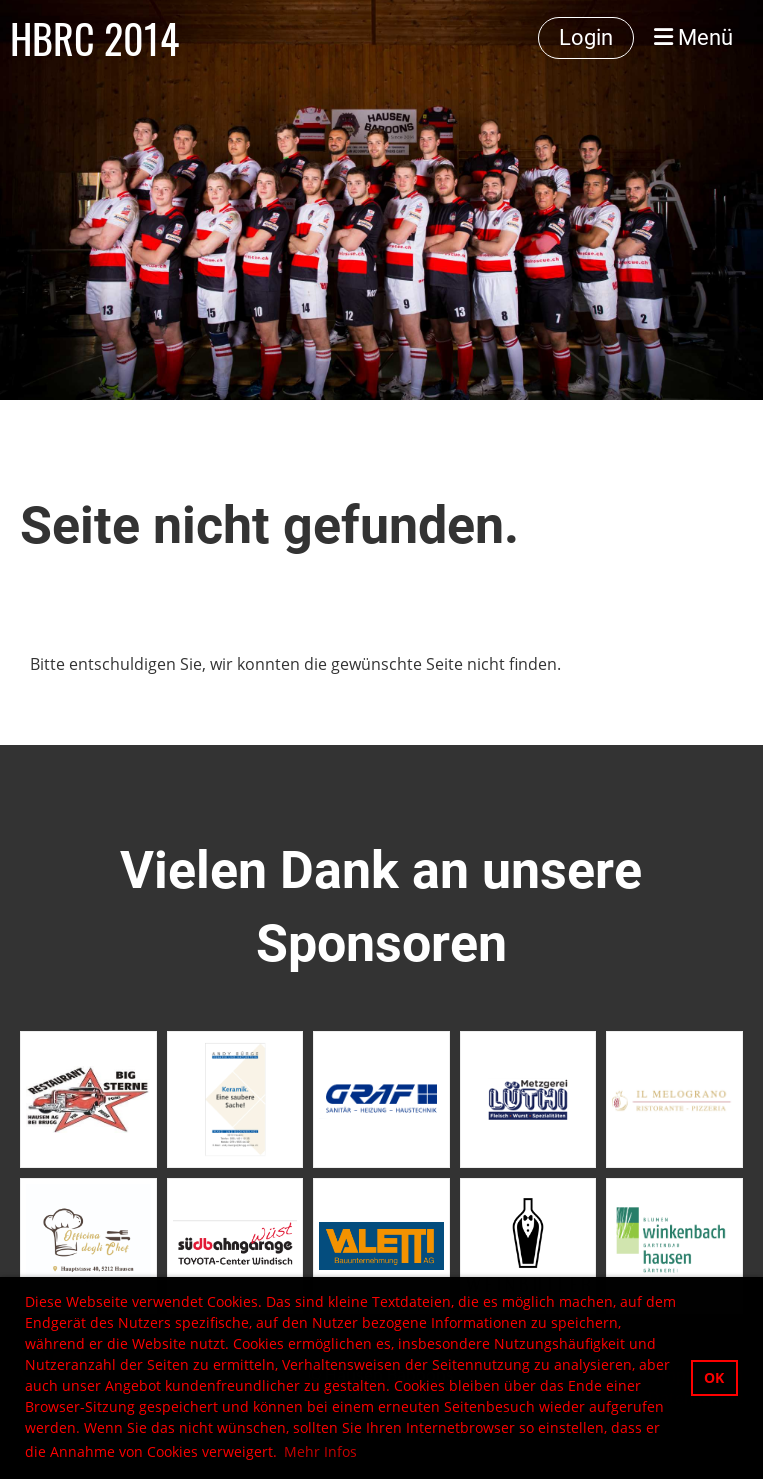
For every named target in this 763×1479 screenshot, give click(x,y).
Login (586, 37)
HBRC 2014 (94, 38)
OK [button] (714, 1377)
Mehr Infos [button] (320, 1451)
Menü (693, 37)
